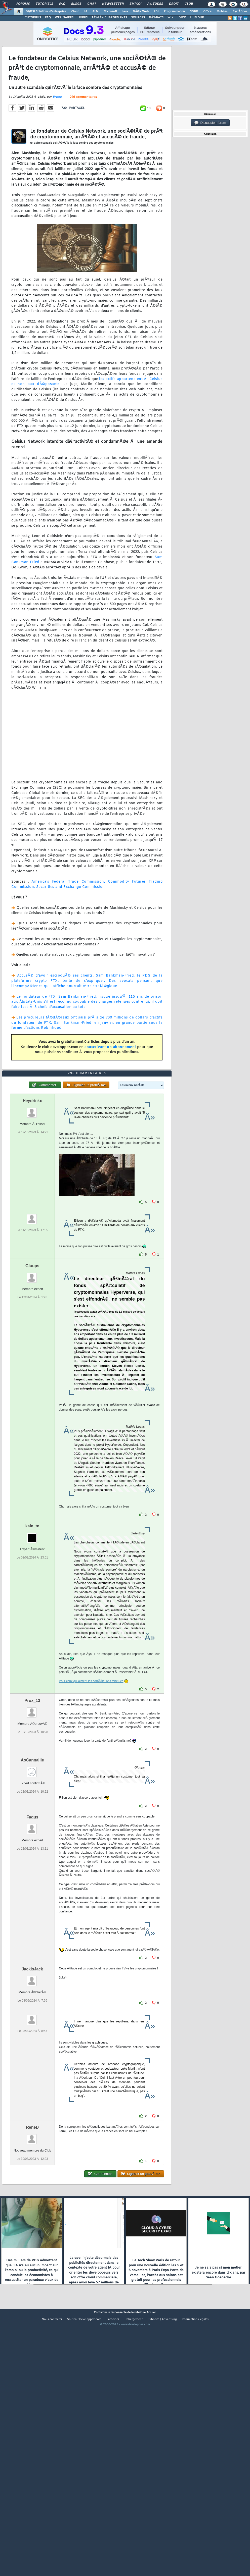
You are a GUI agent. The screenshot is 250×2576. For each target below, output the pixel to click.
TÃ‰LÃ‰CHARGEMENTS (109, 17)
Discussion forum (210, 123)
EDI (156, 11)
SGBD (194, 11)
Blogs (76, 4)
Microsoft (110, 11)
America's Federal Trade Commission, (68, 916)
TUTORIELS (33, 17)
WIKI (171, 17)
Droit (174, 4)
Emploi (135, 4)
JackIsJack (32, 2071)
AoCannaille (32, 1862)
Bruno (57, 131)
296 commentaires (83, 131)
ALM (95, 11)
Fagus (32, 1919)
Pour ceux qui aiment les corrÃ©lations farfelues (91, 1783)
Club (188, 4)
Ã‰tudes (155, 4)
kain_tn (32, 1628)
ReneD (32, 2230)
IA (85, 11)
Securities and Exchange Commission (70, 921)
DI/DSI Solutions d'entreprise (46, 11)
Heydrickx (32, 1203)
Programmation (174, 11)
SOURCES (138, 17)
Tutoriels (44, 4)
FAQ (62, 4)
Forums (23, 4)
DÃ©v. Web (141, 11)
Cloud (75, 11)
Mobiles (222, 11)
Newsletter (113, 4)
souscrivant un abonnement (110, 1081)
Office (207, 11)
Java (125, 11)
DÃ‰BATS (156, 17)
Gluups (32, 1368)
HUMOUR (197, 17)
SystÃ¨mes (240, 11)
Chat (92, 4)
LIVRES (82, 17)
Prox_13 (32, 1803)
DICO (182, 17)
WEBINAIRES (64, 17)
